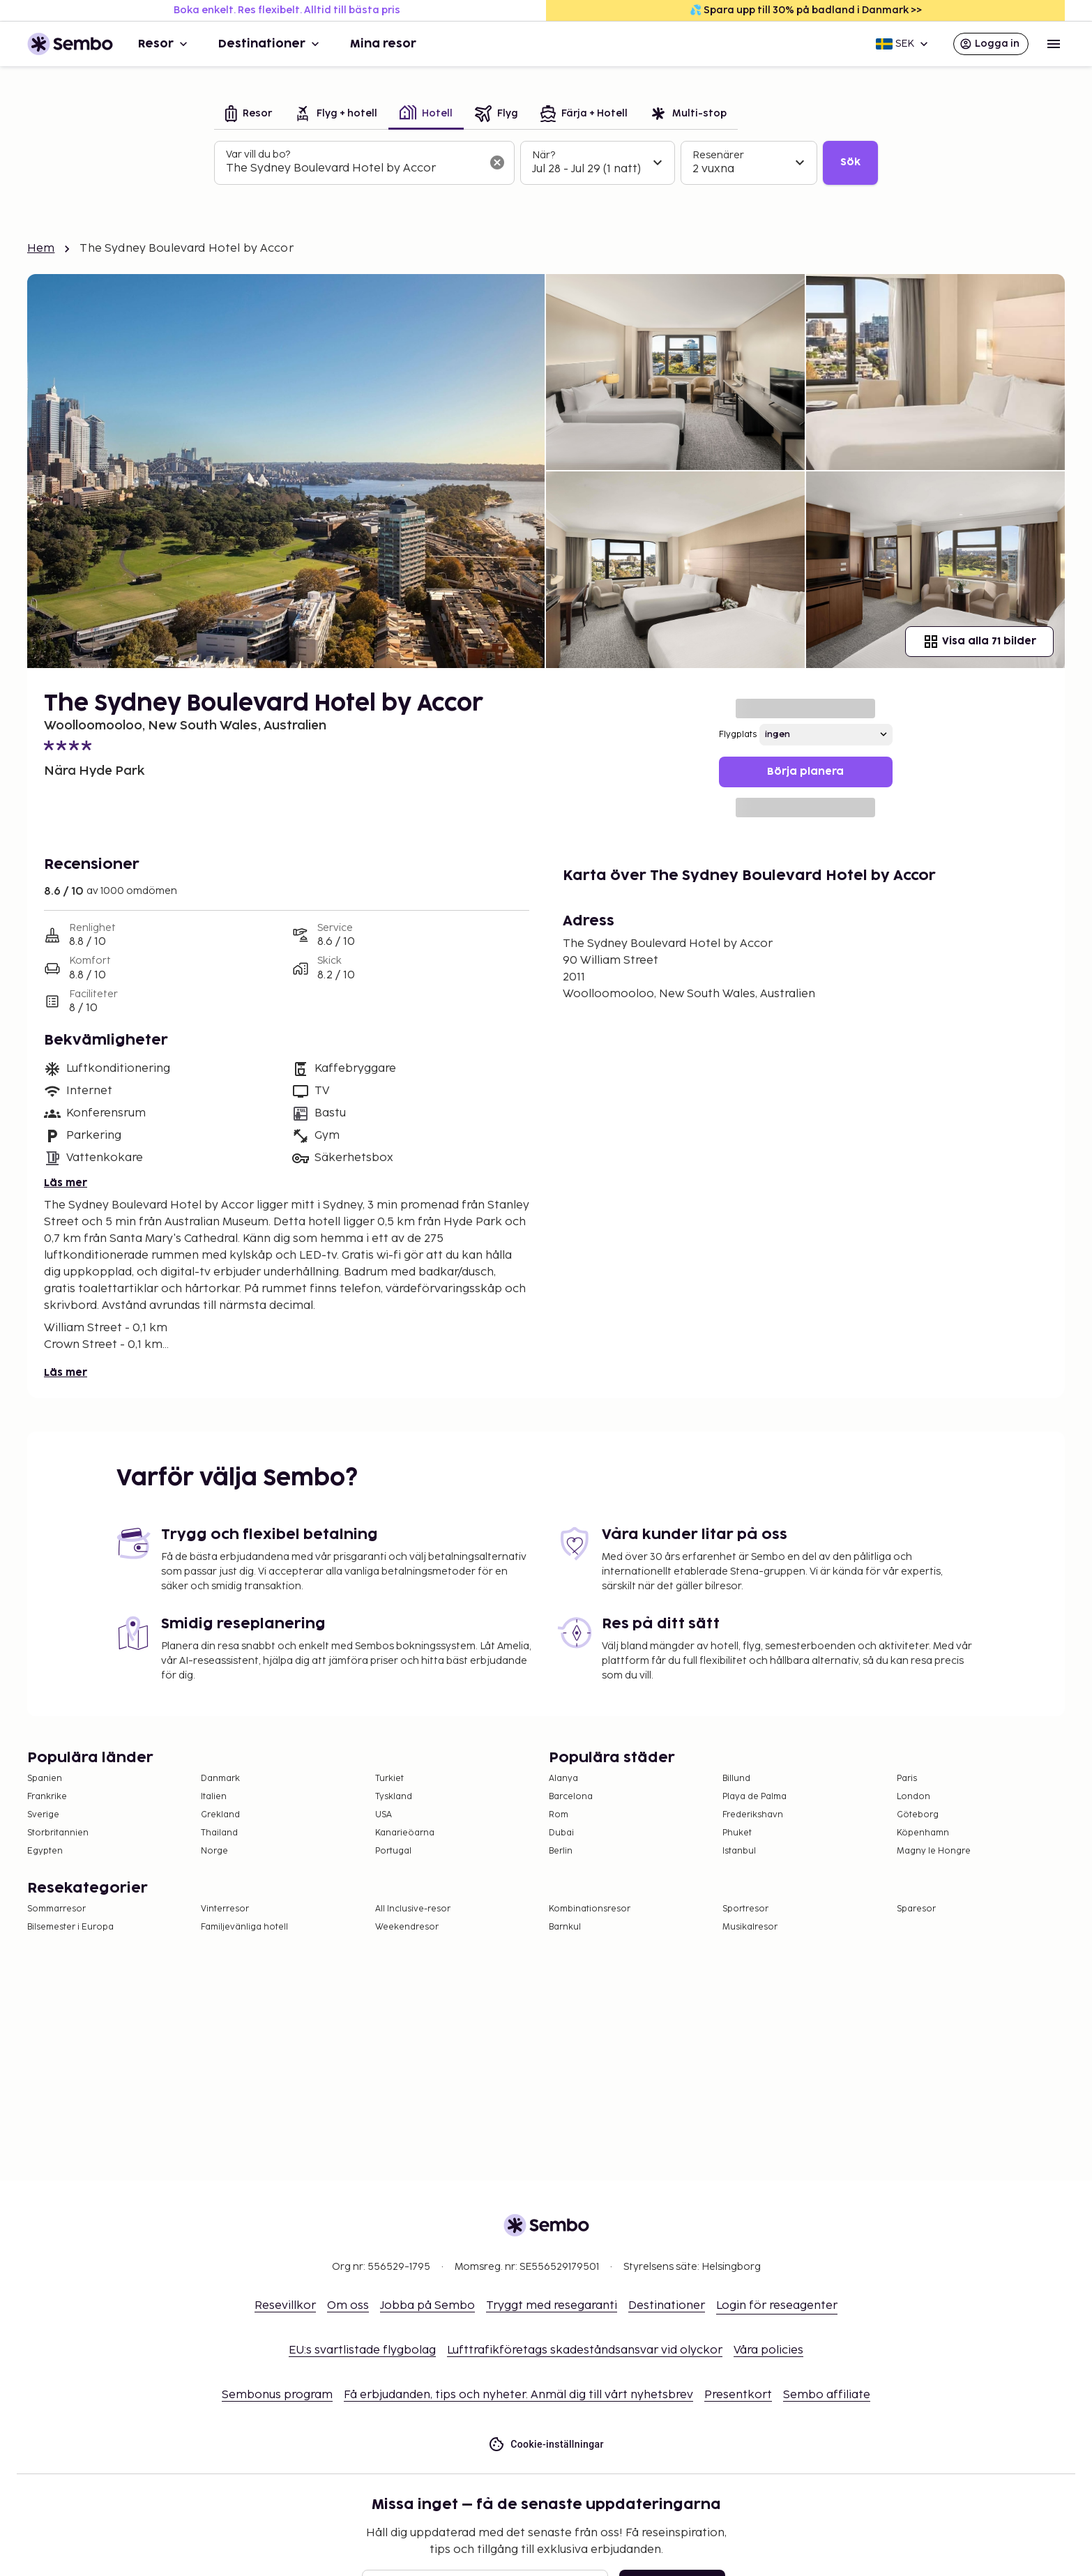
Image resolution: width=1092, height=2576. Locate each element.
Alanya (563, 1778)
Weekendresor (407, 1927)
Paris (907, 1778)
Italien (214, 1796)
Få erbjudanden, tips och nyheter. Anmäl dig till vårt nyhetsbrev (518, 2395)
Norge (214, 1851)
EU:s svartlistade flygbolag (362, 2350)
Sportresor (745, 1909)
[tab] (248, 115)
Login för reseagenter (776, 2305)
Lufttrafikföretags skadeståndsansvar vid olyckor (584, 2350)
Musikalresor (750, 1927)
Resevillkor (285, 2305)
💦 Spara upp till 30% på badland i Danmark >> (806, 10)
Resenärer (718, 155)
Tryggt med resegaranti (551, 2305)
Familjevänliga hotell (244, 1927)
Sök (850, 162)
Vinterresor (225, 1909)
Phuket (737, 1833)
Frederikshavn (752, 1815)
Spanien (44, 1778)
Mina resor (383, 44)
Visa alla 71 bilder (979, 641)
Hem (40, 248)
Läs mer (65, 1183)
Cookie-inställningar (546, 2444)
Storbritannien (58, 1833)
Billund (736, 1778)
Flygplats (738, 734)
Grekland (220, 1815)
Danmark (220, 1778)
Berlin (560, 1851)
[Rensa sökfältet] (497, 162)
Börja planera (805, 771)
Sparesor (916, 1909)
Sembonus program (277, 2395)
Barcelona (571, 1796)
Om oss (348, 2305)
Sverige (43, 1815)
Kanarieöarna (404, 1833)
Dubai (561, 1833)
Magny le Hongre (934, 1851)
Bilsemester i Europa (70, 1927)
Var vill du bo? (258, 154)
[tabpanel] (546, 163)
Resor (164, 44)
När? (543, 155)
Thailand (219, 1833)
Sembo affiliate (826, 2395)
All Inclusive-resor (412, 1909)
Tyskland (393, 1796)
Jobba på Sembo (427, 2305)
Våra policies (768, 2350)
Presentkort (738, 2395)
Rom (558, 1815)
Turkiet (389, 1778)
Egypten (45, 1851)
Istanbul (739, 1851)
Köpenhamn (923, 1833)
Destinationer (270, 44)
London (913, 1796)
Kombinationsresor (589, 1909)
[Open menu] (1053, 44)
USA (383, 1815)
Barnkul (565, 1927)
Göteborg (918, 1815)
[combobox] (353, 169)
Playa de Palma (754, 1796)
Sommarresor (56, 1909)
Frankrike (47, 1796)
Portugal (393, 1851)
